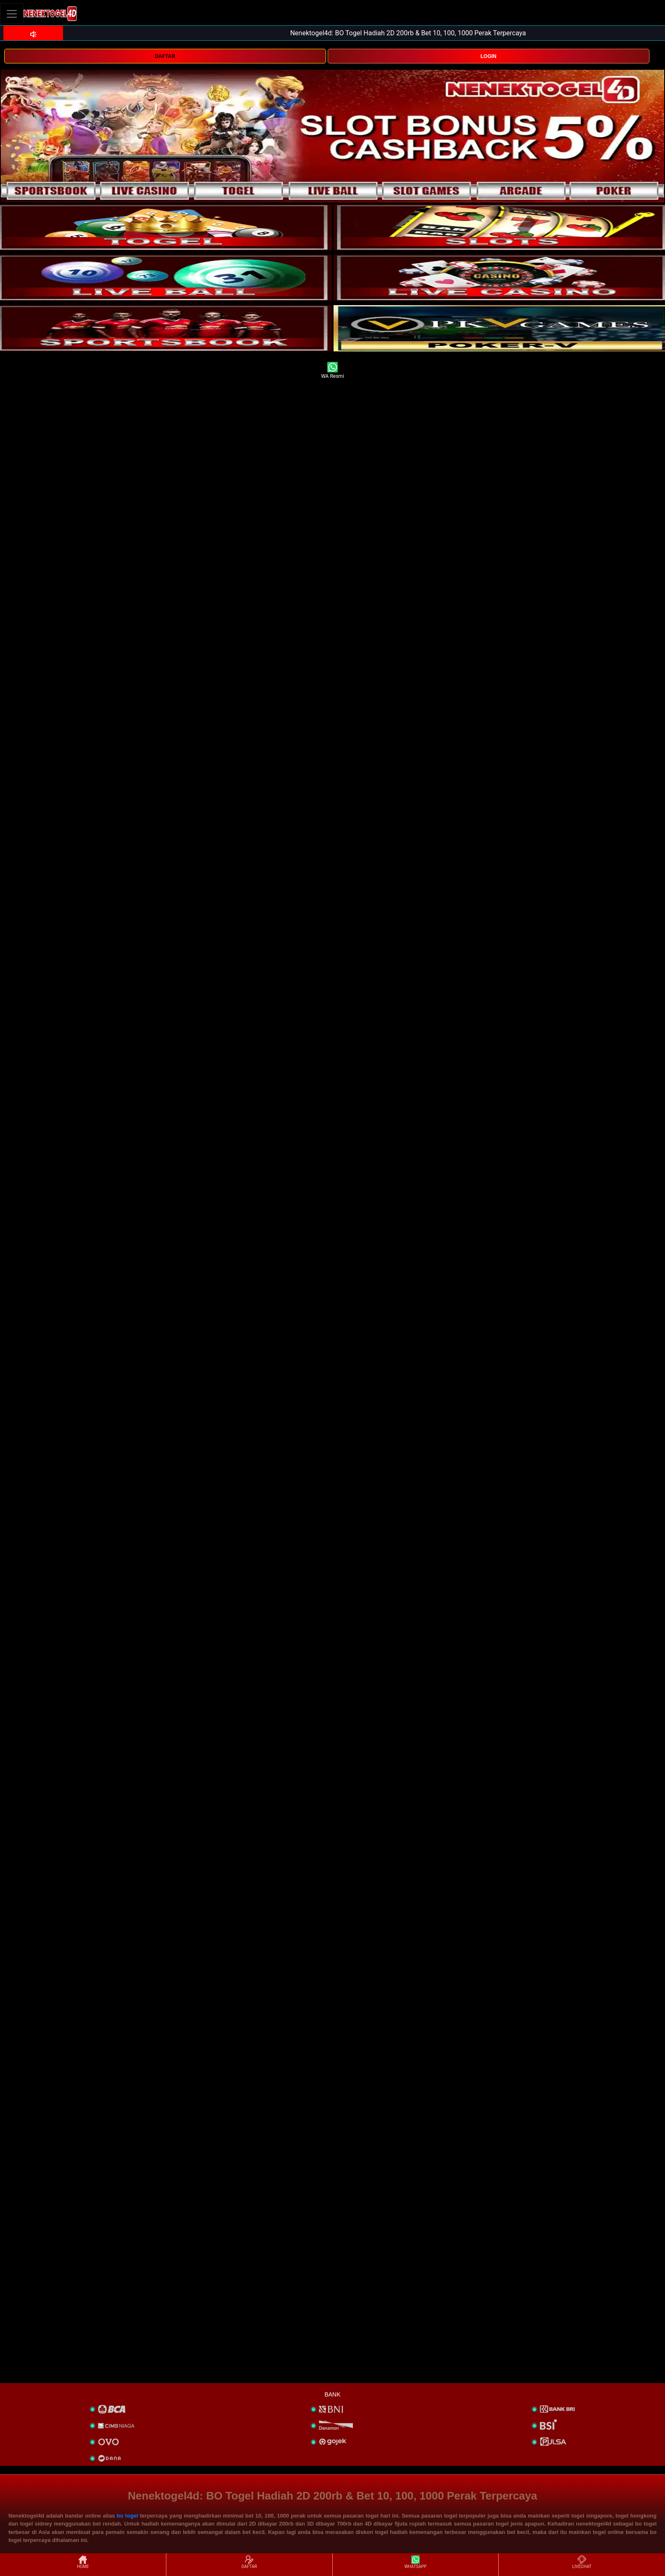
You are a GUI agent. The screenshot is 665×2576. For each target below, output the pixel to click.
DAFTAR (165, 56)
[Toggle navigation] (12, 13)
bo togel (127, 2516)
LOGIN (489, 56)
